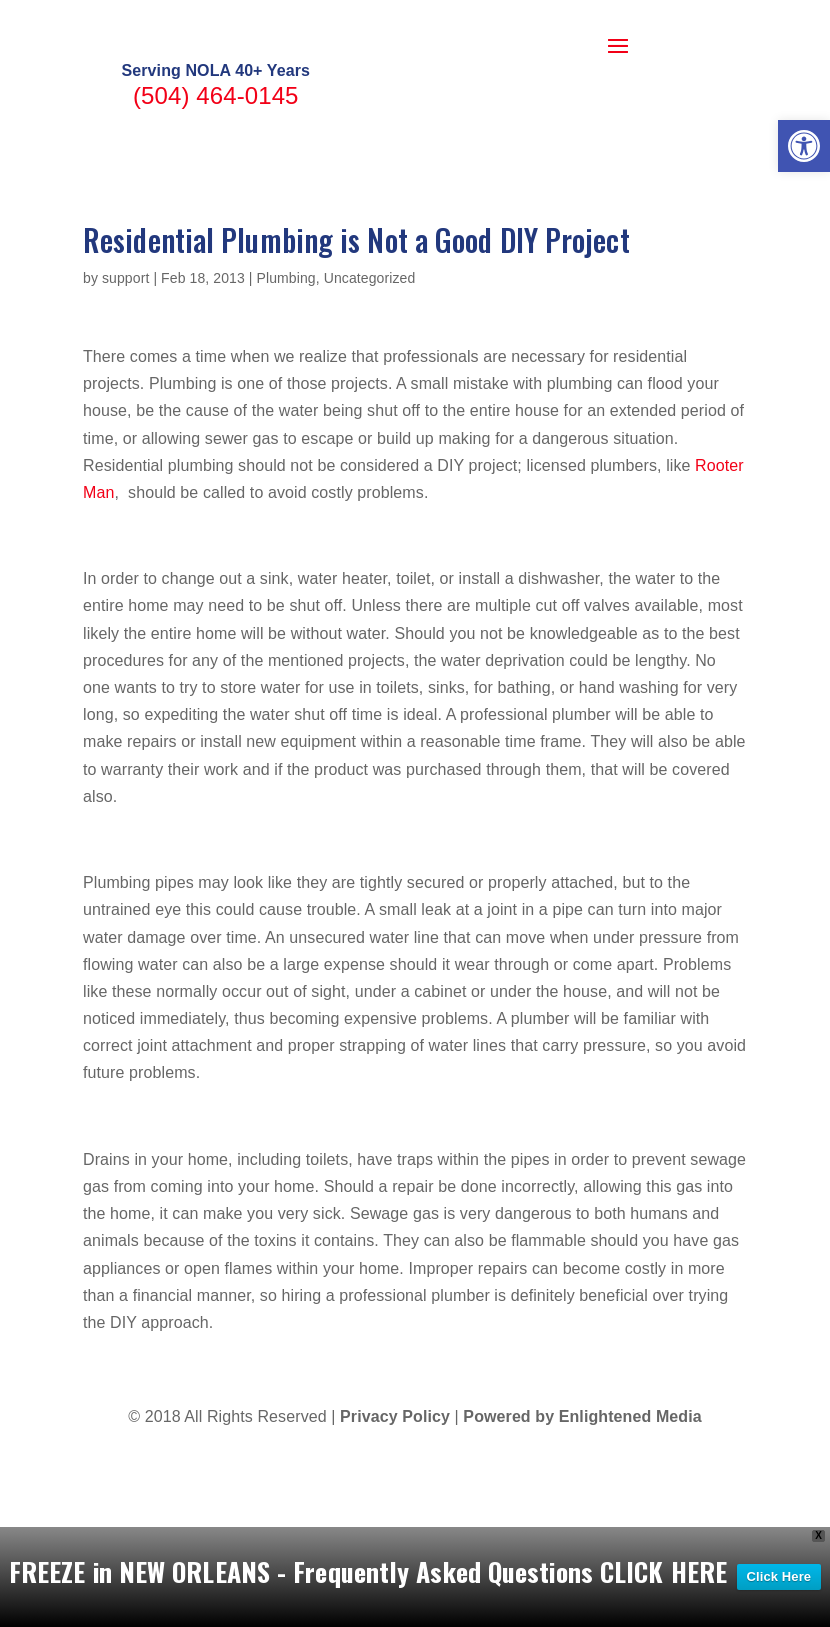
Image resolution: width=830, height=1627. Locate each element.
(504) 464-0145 (216, 176)
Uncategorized (370, 359)
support (125, 359)
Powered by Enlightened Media (582, 1498)
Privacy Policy (395, 1498)
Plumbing (286, 359)
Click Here (779, 1576)
